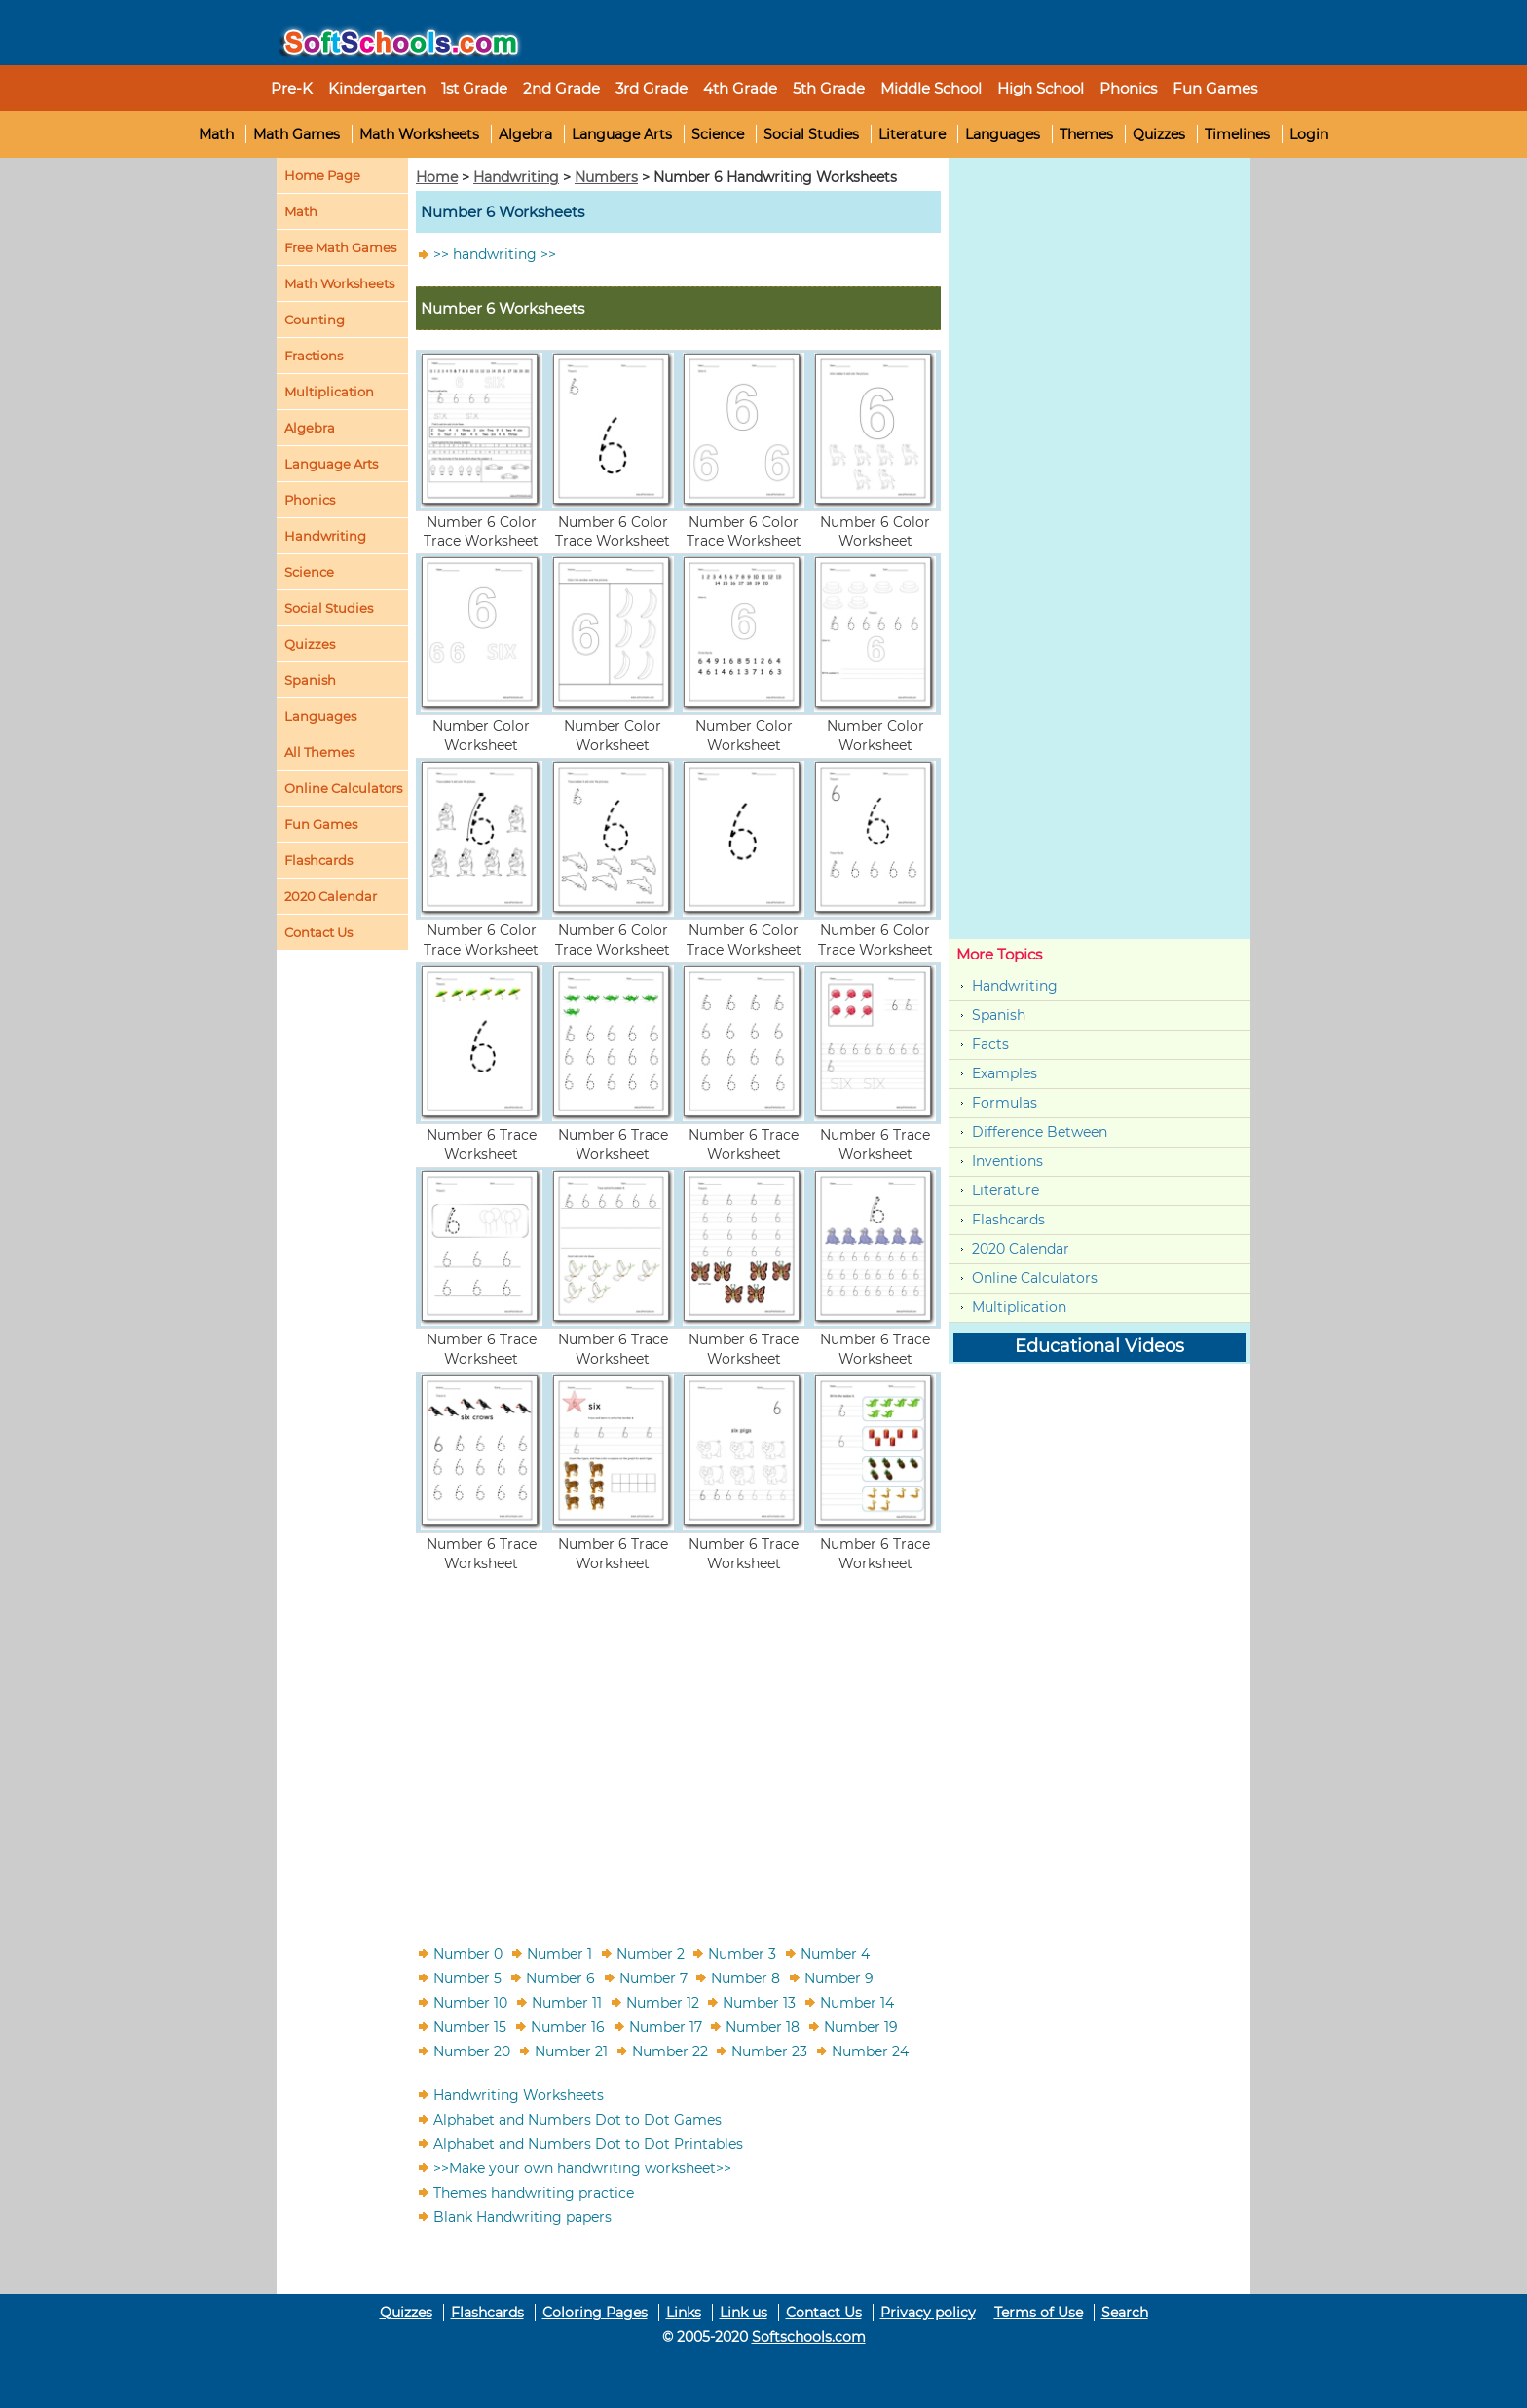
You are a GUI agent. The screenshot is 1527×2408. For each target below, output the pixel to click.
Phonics (309, 500)
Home (437, 177)
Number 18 (763, 2026)
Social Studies (811, 134)
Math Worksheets (419, 134)
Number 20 (471, 2050)
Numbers (606, 177)
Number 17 (665, 2026)
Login (1308, 134)
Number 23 (769, 2050)
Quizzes (1159, 134)
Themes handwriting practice (533, 2192)
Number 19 (861, 2026)
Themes (1086, 134)
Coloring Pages (595, 2312)
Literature (912, 134)
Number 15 (469, 2026)
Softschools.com (809, 2337)
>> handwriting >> (494, 254)
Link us (743, 2312)
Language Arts (622, 134)
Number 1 (559, 1953)
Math (216, 134)
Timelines (1237, 134)
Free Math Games (340, 247)
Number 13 (759, 2002)
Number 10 (470, 2002)
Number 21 (571, 2050)
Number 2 (650, 1953)
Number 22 (670, 2050)
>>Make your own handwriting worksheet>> (582, 2167)
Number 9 (839, 1977)
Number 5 (467, 1977)
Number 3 (742, 1953)
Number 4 (835, 1953)
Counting (314, 319)
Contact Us (824, 2312)
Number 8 (745, 1977)
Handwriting (325, 536)
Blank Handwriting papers (522, 2216)
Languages (1002, 134)
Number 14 (857, 2002)
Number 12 (662, 2002)
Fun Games (1215, 88)
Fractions (313, 355)
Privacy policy (928, 2312)
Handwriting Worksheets (518, 2094)
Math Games (296, 134)
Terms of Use (1038, 2312)
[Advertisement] (678, 1746)
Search (1124, 2312)
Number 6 (560, 1977)
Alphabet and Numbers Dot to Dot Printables (588, 2143)
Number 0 (468, 1953)
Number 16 (568, 2026)
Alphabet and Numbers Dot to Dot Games (577, 2118)
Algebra (525, 134)
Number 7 (653, 1977)
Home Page (322, 175)
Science (717, 134)
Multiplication (329, 391)
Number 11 (567, 2002)
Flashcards (1008, 1219)
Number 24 (870, 2050)
